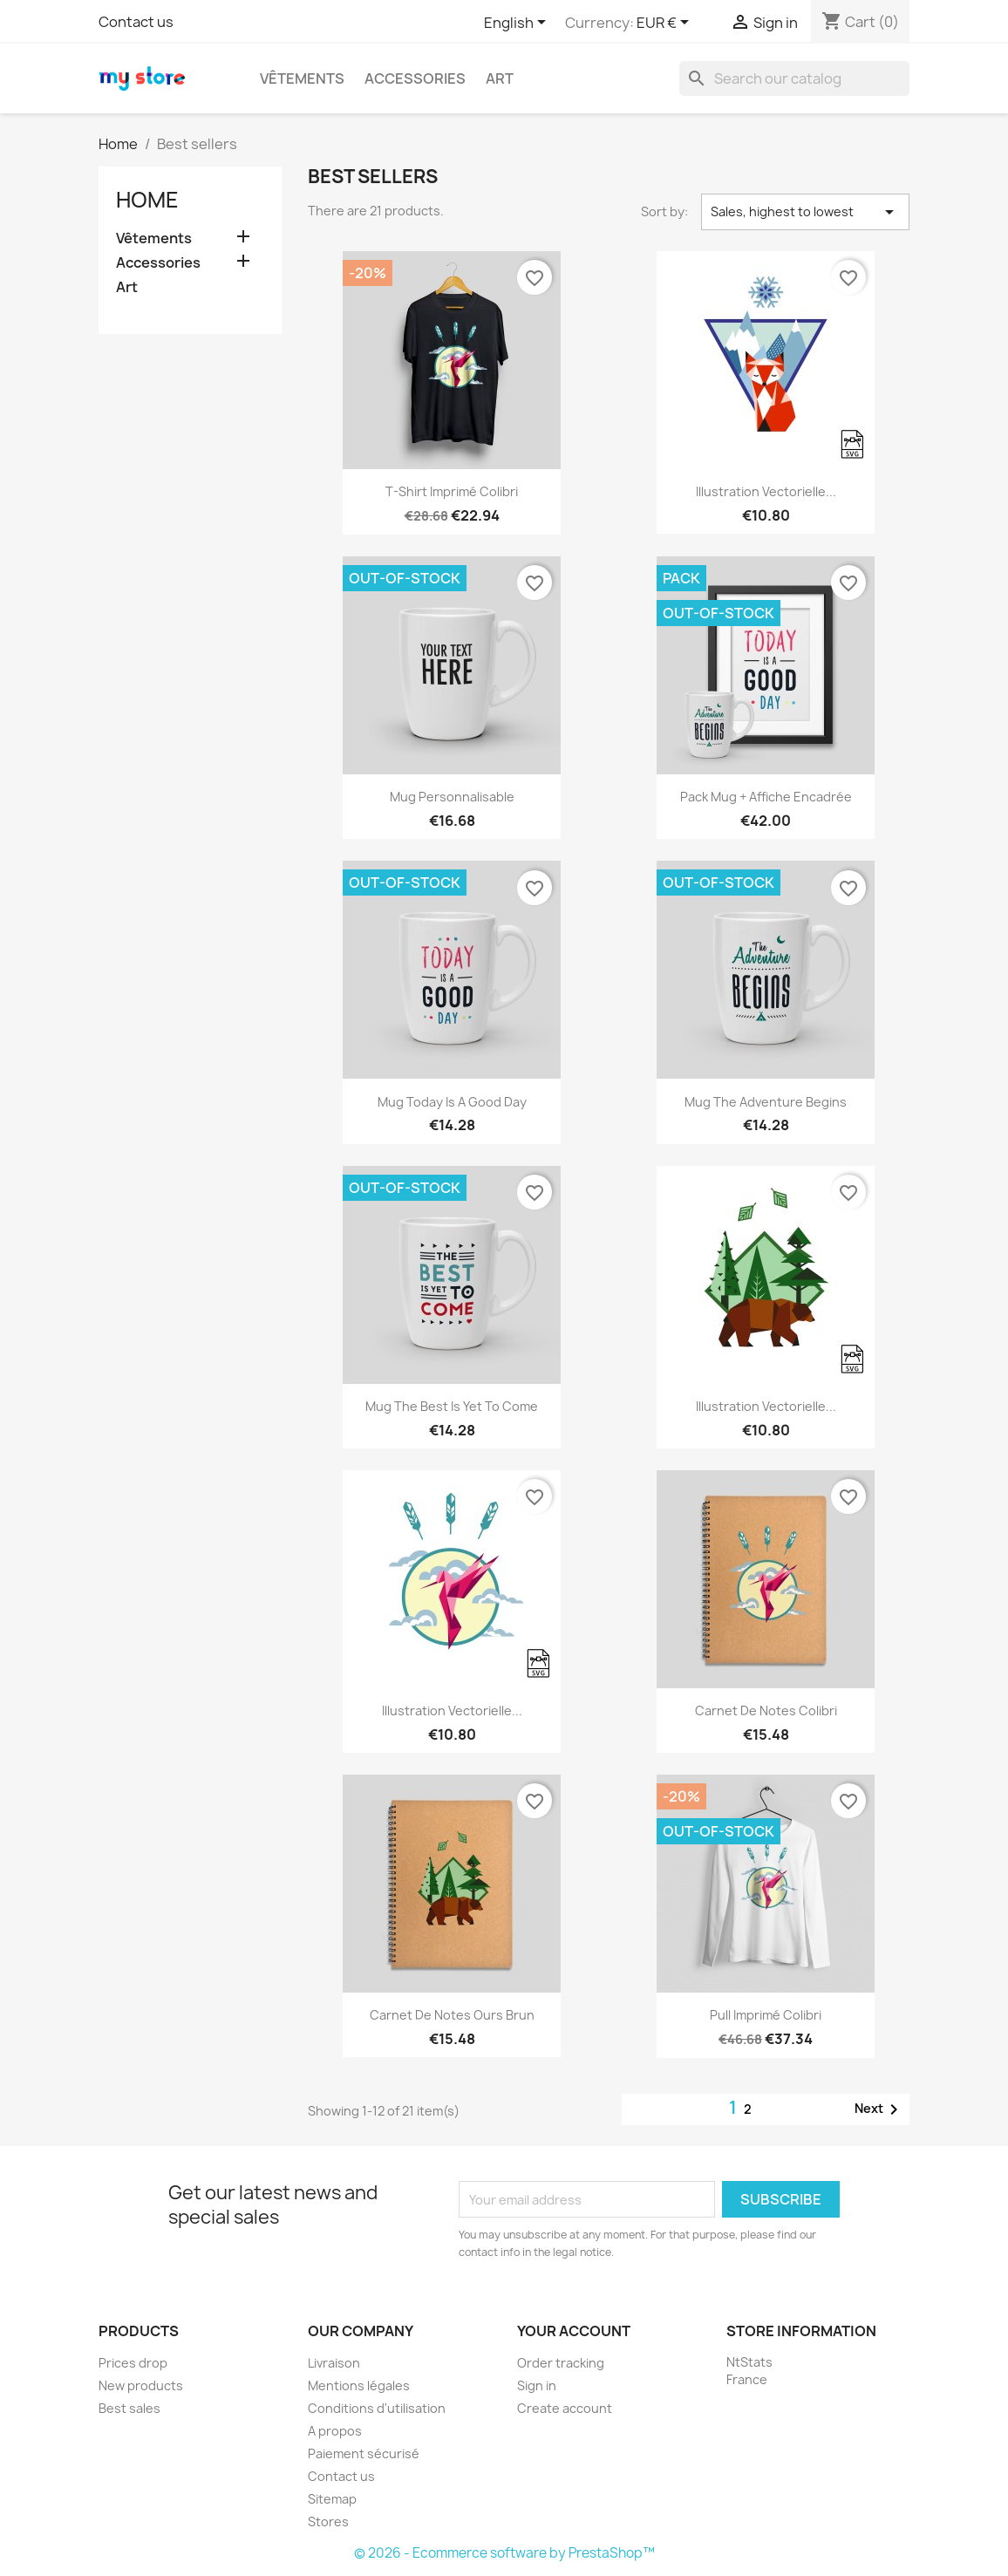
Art (500, 78)
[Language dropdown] (518, 23)
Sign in (536, 2385)
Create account (564, 2408)
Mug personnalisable (452, 796)
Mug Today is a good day (452, 1102)
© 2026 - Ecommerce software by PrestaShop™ (504, 2553)
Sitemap (332, 2499)
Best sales (129, 2408)
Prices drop (133, 2363)
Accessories (415, 78)
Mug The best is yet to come (451, 1406)
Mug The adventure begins (765, 1102)
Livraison (334, 2363)
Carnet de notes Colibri (766, 1710)
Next (879, 2109)
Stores (328, 2521)
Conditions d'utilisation (377, 2408)
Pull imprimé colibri (765, 2015)
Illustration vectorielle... (766, 491)
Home (147, 200)
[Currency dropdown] (666, 23)
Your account (573, 2331)
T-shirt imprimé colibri (451, 491)
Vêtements (302, 78)
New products (141, 2385)
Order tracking (560, 2363)
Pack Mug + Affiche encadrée (766, 796)
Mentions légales (359, 2385)
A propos (335, 2431)
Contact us (136, 21)
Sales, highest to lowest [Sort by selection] (805, 211)
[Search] (794, 78)
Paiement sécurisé (363, 2453)
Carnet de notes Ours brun (452, 2015)
